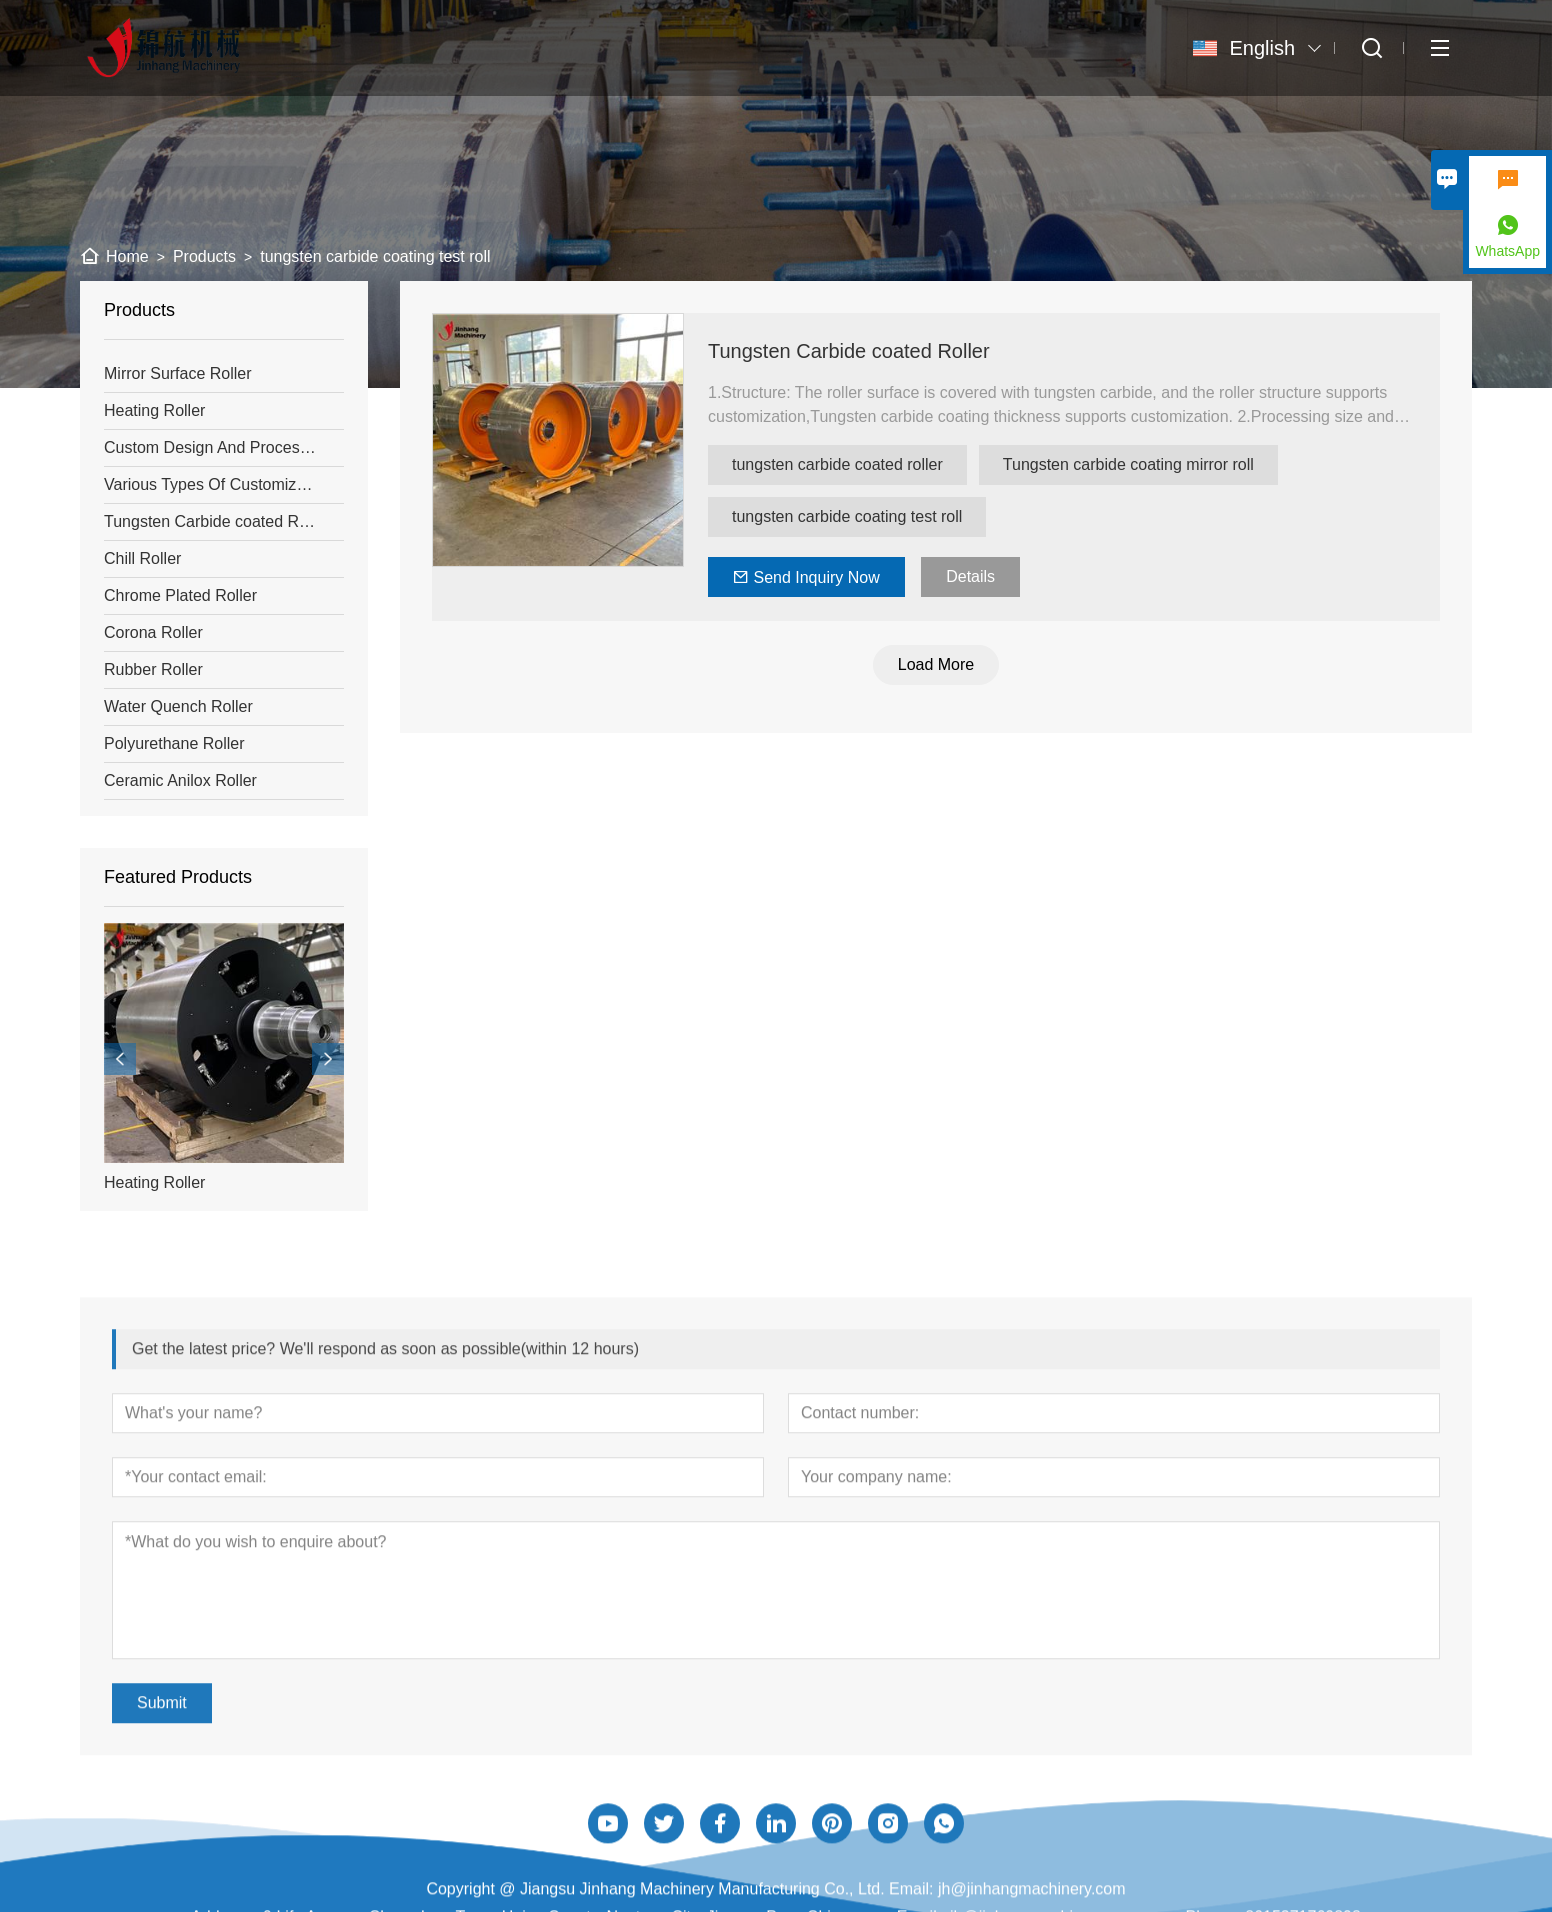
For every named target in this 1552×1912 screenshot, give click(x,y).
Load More (937, 664)
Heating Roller (154, 1182)
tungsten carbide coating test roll (848, 516)
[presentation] (120, 1059)
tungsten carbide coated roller (838, 464)
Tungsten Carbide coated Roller (850, 351)
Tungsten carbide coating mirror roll (1129, 464)
